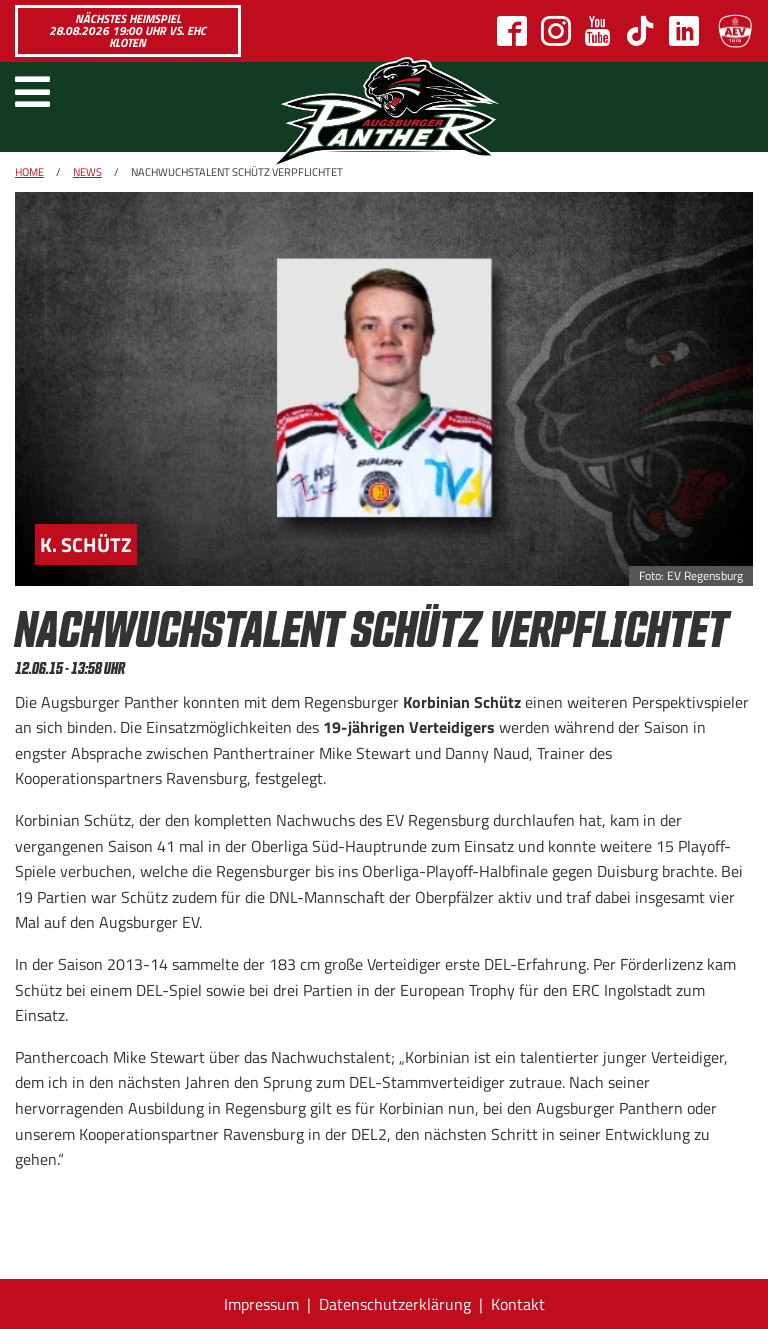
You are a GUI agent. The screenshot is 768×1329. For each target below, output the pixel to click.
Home (29, 172)
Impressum (261, 1304)
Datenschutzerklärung (395, 1304)
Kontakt (518, 1304)
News (87, 172)
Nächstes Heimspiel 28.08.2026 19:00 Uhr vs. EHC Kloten (127, 30)
